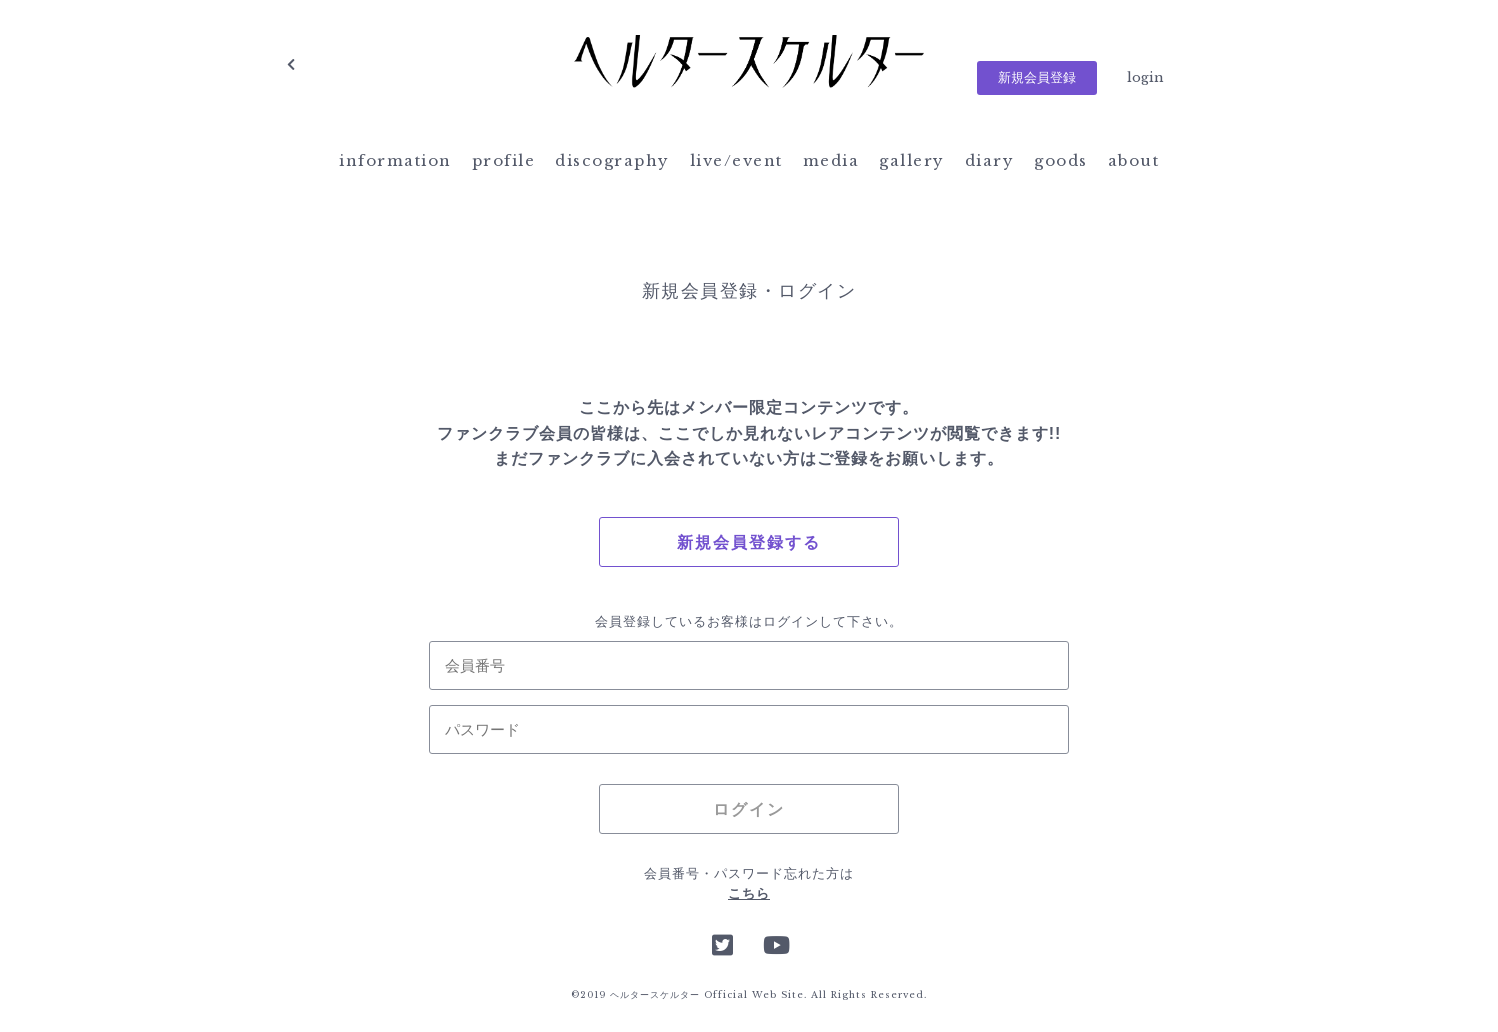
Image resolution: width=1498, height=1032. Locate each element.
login (1145, 77)
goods (1061, 160)
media (831, 160)
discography (612, 160)
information (395, 160)
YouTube (775, 943)
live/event (736, 160)
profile (504, 160)
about (1134, 160)
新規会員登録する (749, 542)
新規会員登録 (1037, 77)
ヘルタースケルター (749, 65)
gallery (912, 160)
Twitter (723, 943)
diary (990, 160)
